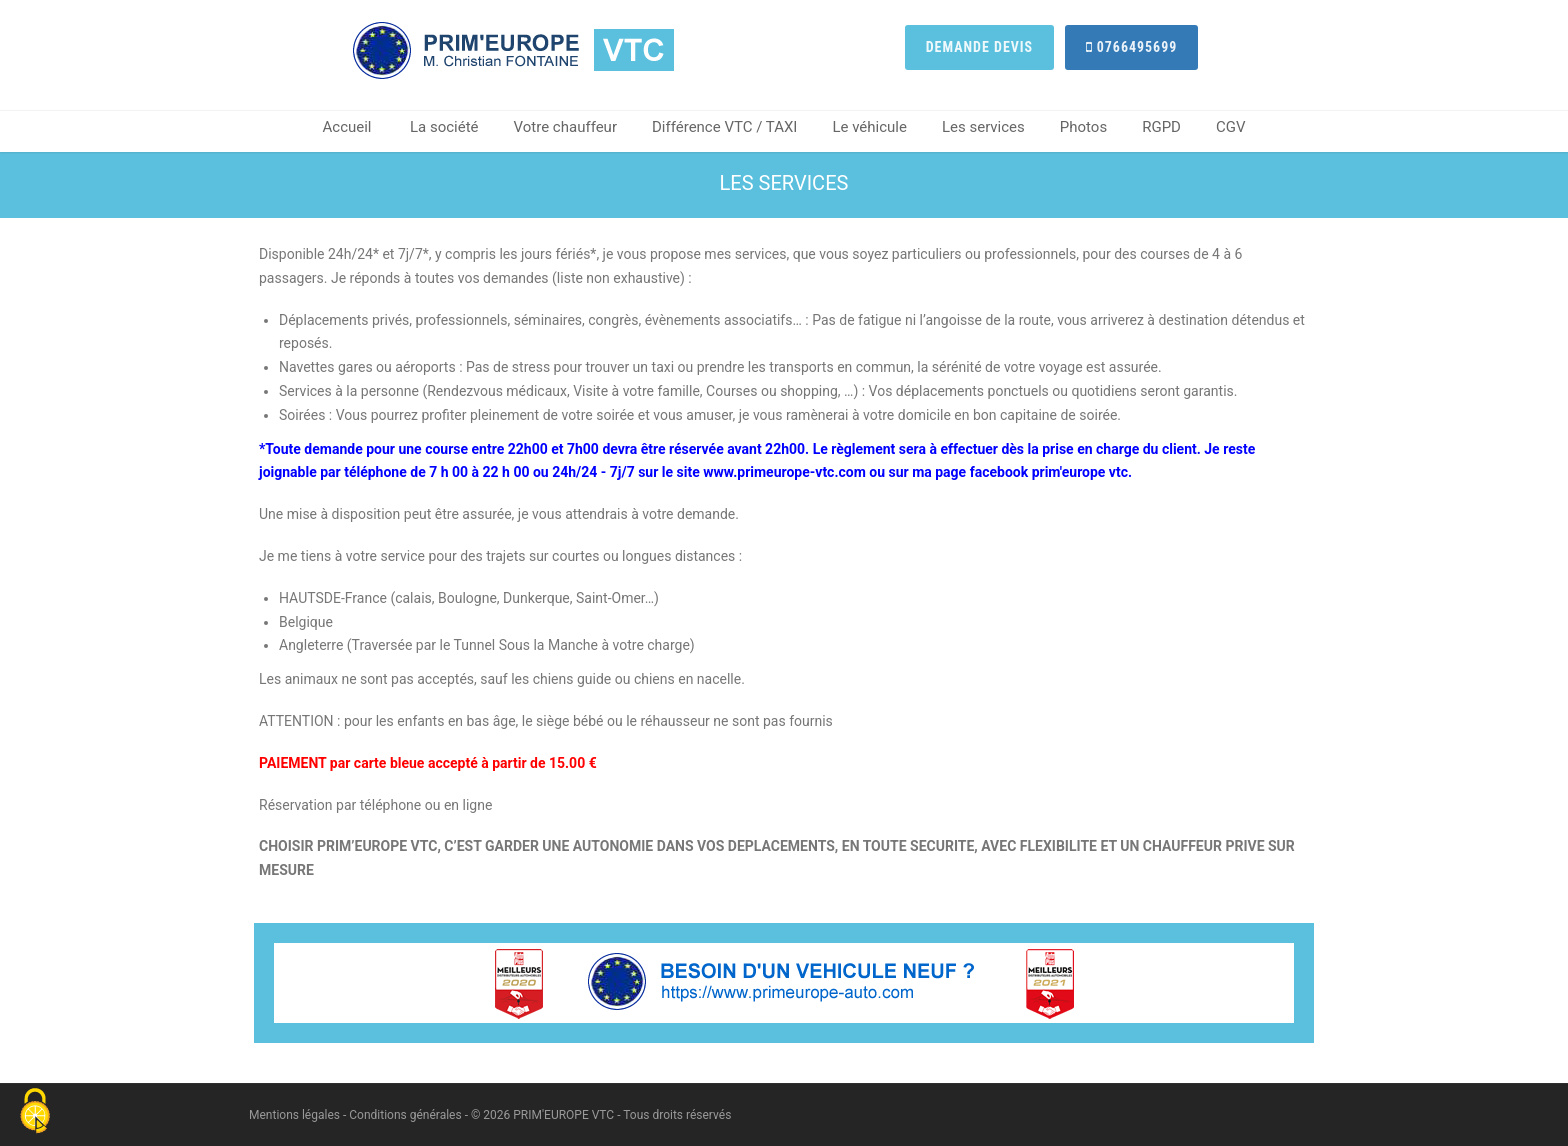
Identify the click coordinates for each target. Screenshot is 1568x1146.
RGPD (1161, 127)
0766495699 (1132, 47)
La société (444, 127)
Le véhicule (869, 127)
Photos (1083, 127)
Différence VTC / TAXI (724, 127)
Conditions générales (405, 1115)
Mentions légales (294, 1115)
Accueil (347, 127)
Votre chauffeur (565, 127)
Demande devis (979, 47)
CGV (1231, 127)
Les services (983, 127)
